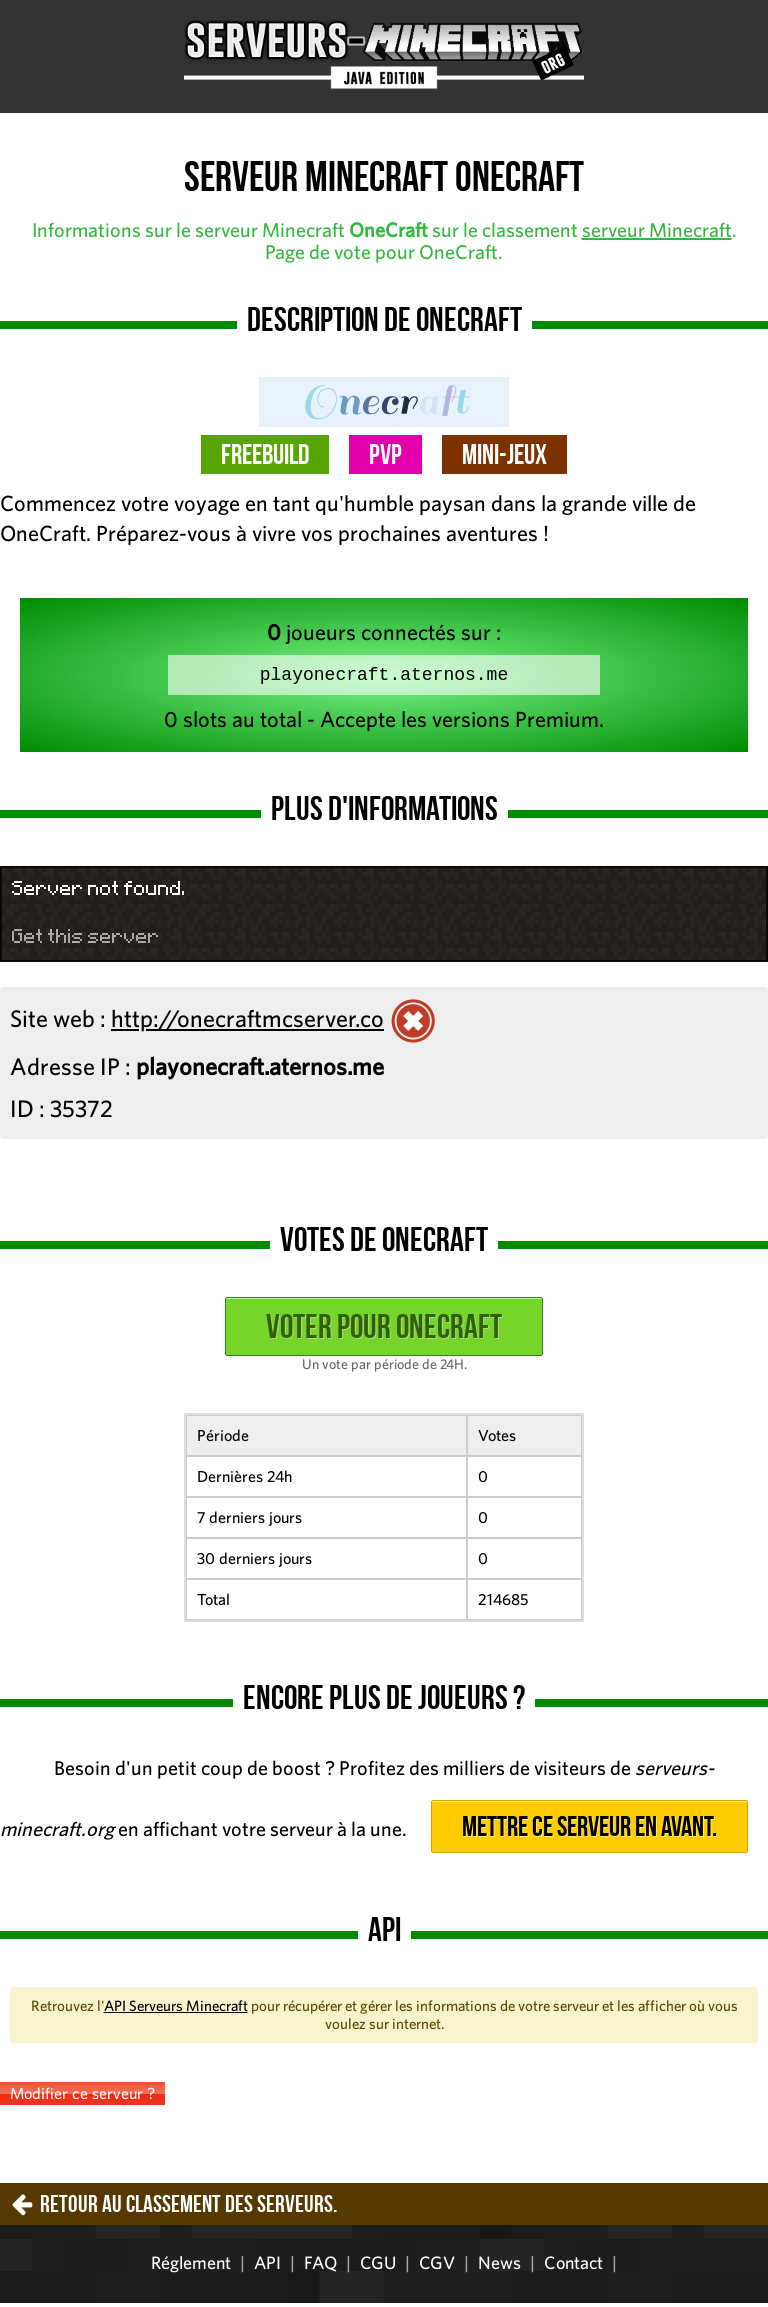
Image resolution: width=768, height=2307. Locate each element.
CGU (378, 2266)
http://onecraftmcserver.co (247, 1022)
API (267, 2266)
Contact (573, 2266)
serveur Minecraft (657, 229)
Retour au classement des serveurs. (188, 2208)
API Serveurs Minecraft (176, 2009)
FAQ (320, 2266)
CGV (437, 2266)
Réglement (191, 2266)
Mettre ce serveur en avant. (589, 1830)
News (499, 2266)
